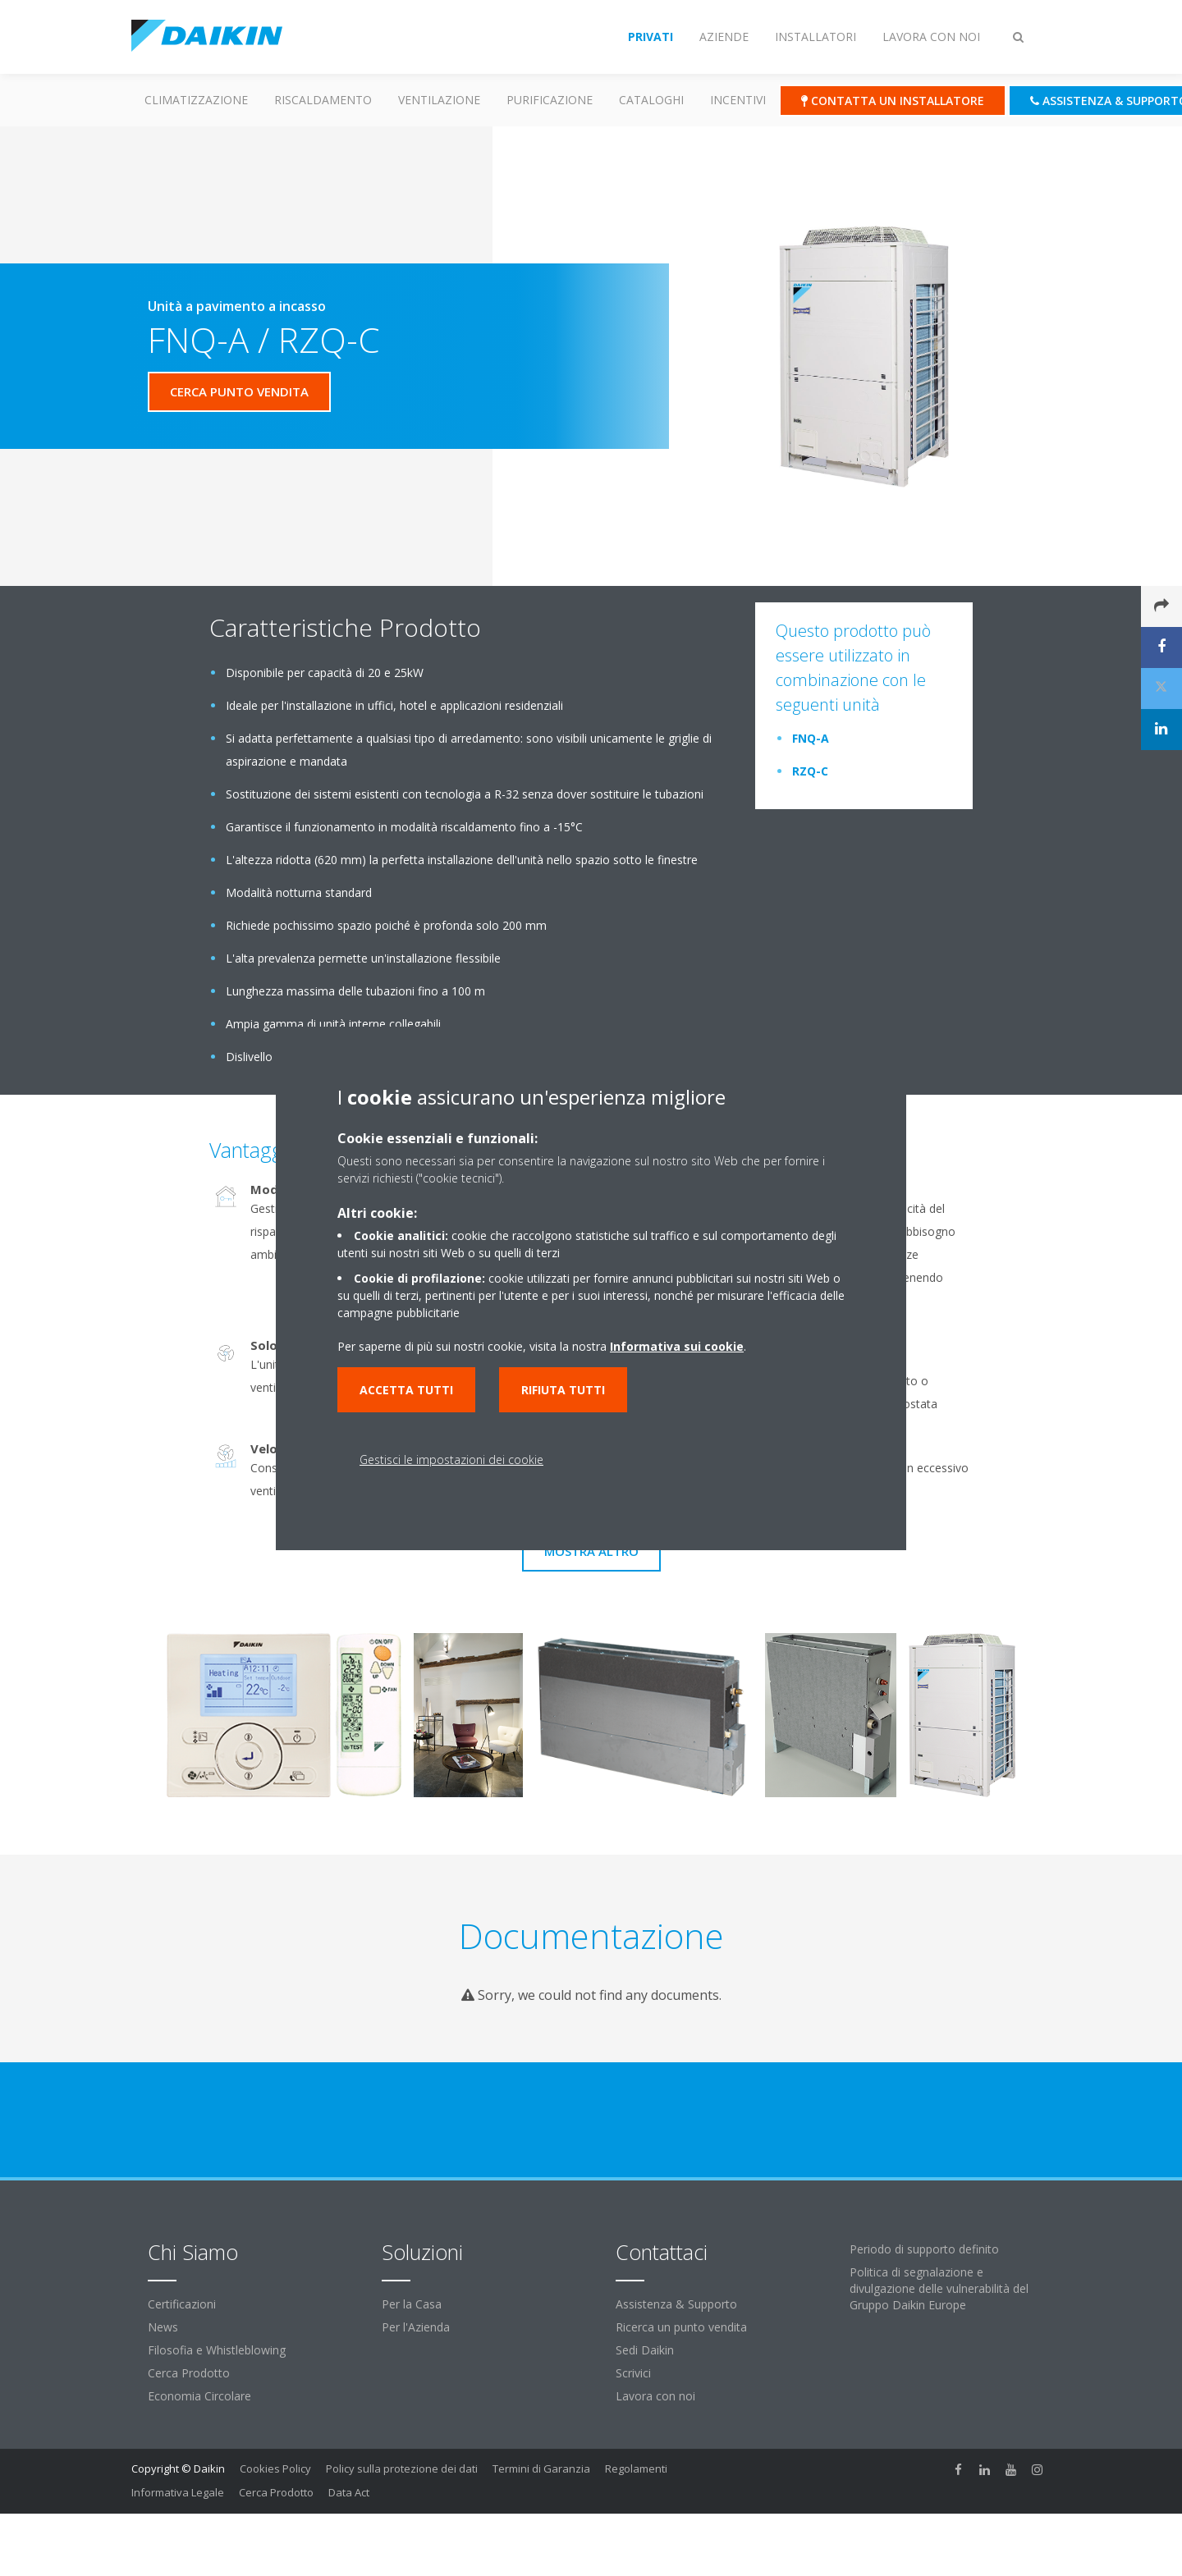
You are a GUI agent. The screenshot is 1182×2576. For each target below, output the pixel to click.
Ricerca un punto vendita (681, 2327)
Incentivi (738, 100)
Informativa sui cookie (677, 1346)
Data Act (348, 2492)
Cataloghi (651, 100)
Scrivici (633, 2373)
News (163, 2327)
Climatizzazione (196, 100)
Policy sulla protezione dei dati (402, 2468)
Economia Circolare (199, 2396)
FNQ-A (810, 738)
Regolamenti (636, 2468)
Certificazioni (182, 2304)
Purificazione (549, 100)
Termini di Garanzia (541, 2468)
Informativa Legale (177, 2492)
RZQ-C (810, 771)
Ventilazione (439, 100)
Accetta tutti (406, 1390)
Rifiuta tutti (563, 1390)
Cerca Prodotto (189, 2373)
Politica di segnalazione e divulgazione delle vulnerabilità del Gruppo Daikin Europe (939, 2288)
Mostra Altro (591, 1551)
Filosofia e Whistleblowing (217, 2350)
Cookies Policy (275, 2468)
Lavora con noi (655, 2396)
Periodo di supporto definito (924, 2249)
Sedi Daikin (645, 2350)
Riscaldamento (323, 100)
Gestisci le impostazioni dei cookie (451, 1459)
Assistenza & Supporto (676, 2304)
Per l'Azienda (416, 2327)
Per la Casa (412, 2304)
